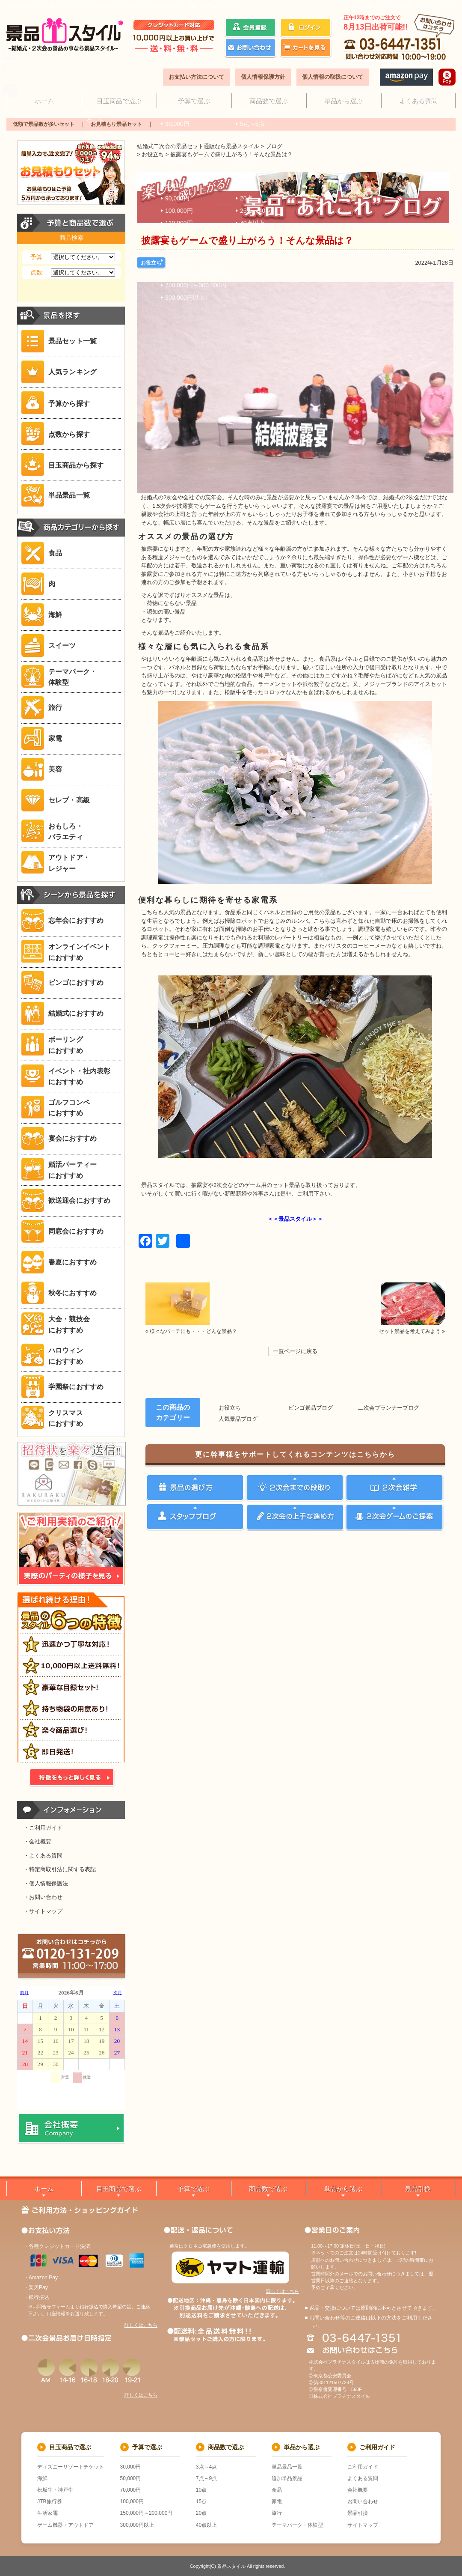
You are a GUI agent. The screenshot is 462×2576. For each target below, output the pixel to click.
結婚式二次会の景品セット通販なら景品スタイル (198, 146)
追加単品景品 (287, 2478)
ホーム (43, 100)
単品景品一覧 (287, 2467)
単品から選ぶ (343, 100)
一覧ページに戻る (295, 1351)
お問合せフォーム (51, 2306)
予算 (36, 256)
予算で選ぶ (194, 100)
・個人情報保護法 (46, 1883)
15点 (201, 2501)
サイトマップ (433, 6)
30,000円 (130, 2467)
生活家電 (47, 2513)
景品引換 (418, 2188)
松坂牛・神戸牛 (55, 2490)
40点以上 (206, 2525)
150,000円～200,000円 (146, 2513)
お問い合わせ (362, 2501)
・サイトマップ (43, 1911)
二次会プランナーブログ (388, 1407)
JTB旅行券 (49, 2501)
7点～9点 (206, 2478)
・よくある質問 (43, 1855)
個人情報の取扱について (332, 77)
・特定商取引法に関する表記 (60, 1869)
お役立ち (151, 263)
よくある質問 (418, 100)
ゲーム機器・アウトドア (65, 2525)
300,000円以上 (137, 2525)
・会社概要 (37, 1841)
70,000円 (130, 2490)
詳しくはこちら (140, 2325)
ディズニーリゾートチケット (70, 2467)
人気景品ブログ (238, 1419)
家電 (277, 2501)
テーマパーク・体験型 (297, 2525)
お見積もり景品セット (116, 124)
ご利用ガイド (371, 6)
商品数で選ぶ (268, 100)
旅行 (277, 2513)
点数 (36, 272)
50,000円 (130, 2478)
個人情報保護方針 (263, 77)
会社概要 (402, 6)
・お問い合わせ (43, 1897)
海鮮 (42, 2478)
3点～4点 (206, 2467)
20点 (201, 2513)
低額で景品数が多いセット (43, 124)
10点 (201, 2490)
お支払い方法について (196, 77)
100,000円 (132, 2501)
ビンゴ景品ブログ (310, 1407)
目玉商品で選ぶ (118, 100)
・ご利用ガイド (43, 1828)
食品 (277, 2490)
